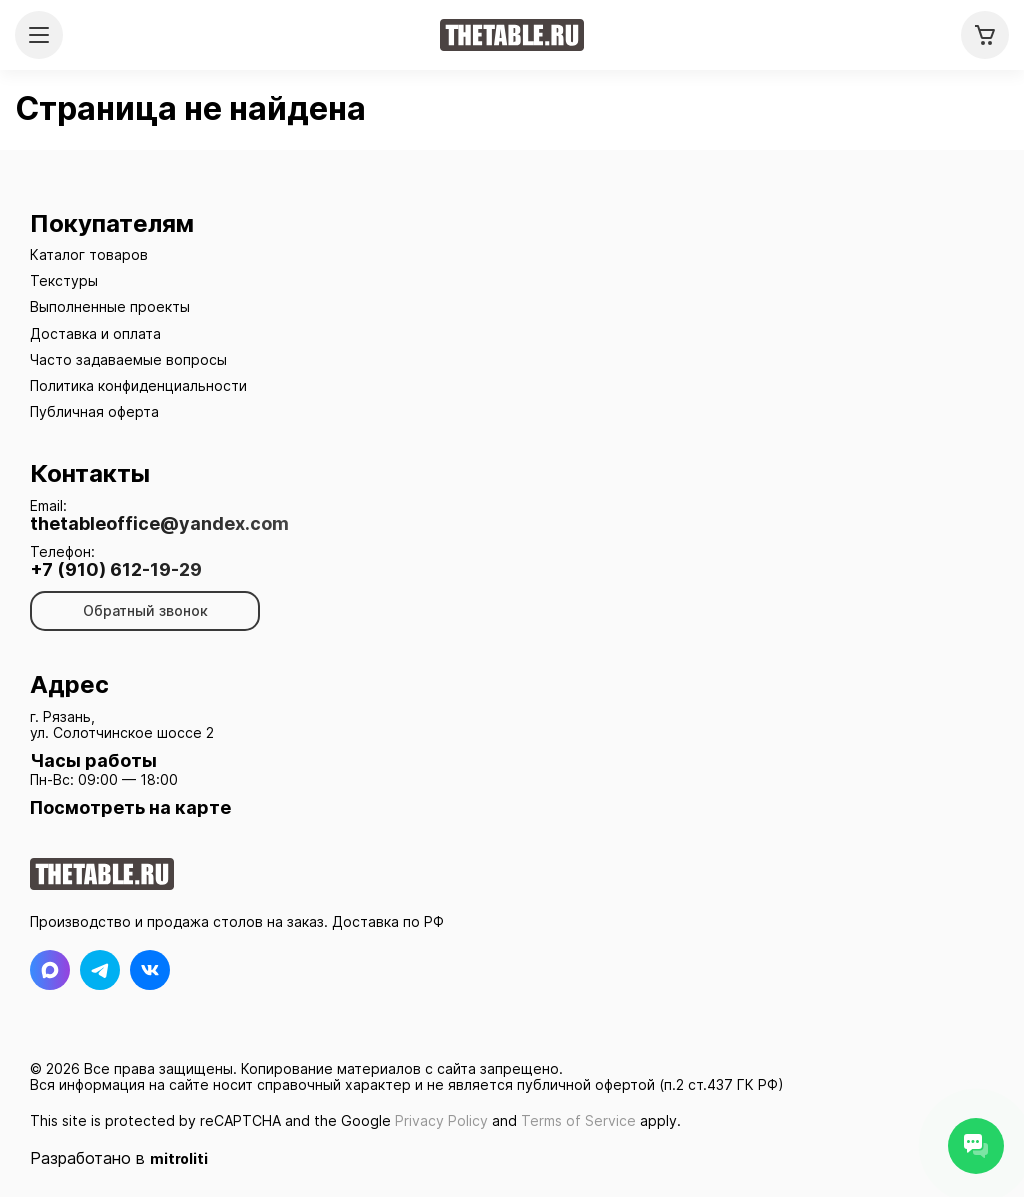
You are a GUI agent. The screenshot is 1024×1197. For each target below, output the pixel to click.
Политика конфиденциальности (138, 385)
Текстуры (64, 280)
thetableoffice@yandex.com (159, 524)
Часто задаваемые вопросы (128, 359)
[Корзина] (985, 35)
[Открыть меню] (39, 35)
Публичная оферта (94, 411)
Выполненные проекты (110, 306)
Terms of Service (578, 1120)
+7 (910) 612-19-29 (116, 570)
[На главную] (512, 35)
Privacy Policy (441, 1120)
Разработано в (119, 1158)
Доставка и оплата (95, 333)
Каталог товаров (89, 254)
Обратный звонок (145, 610)
